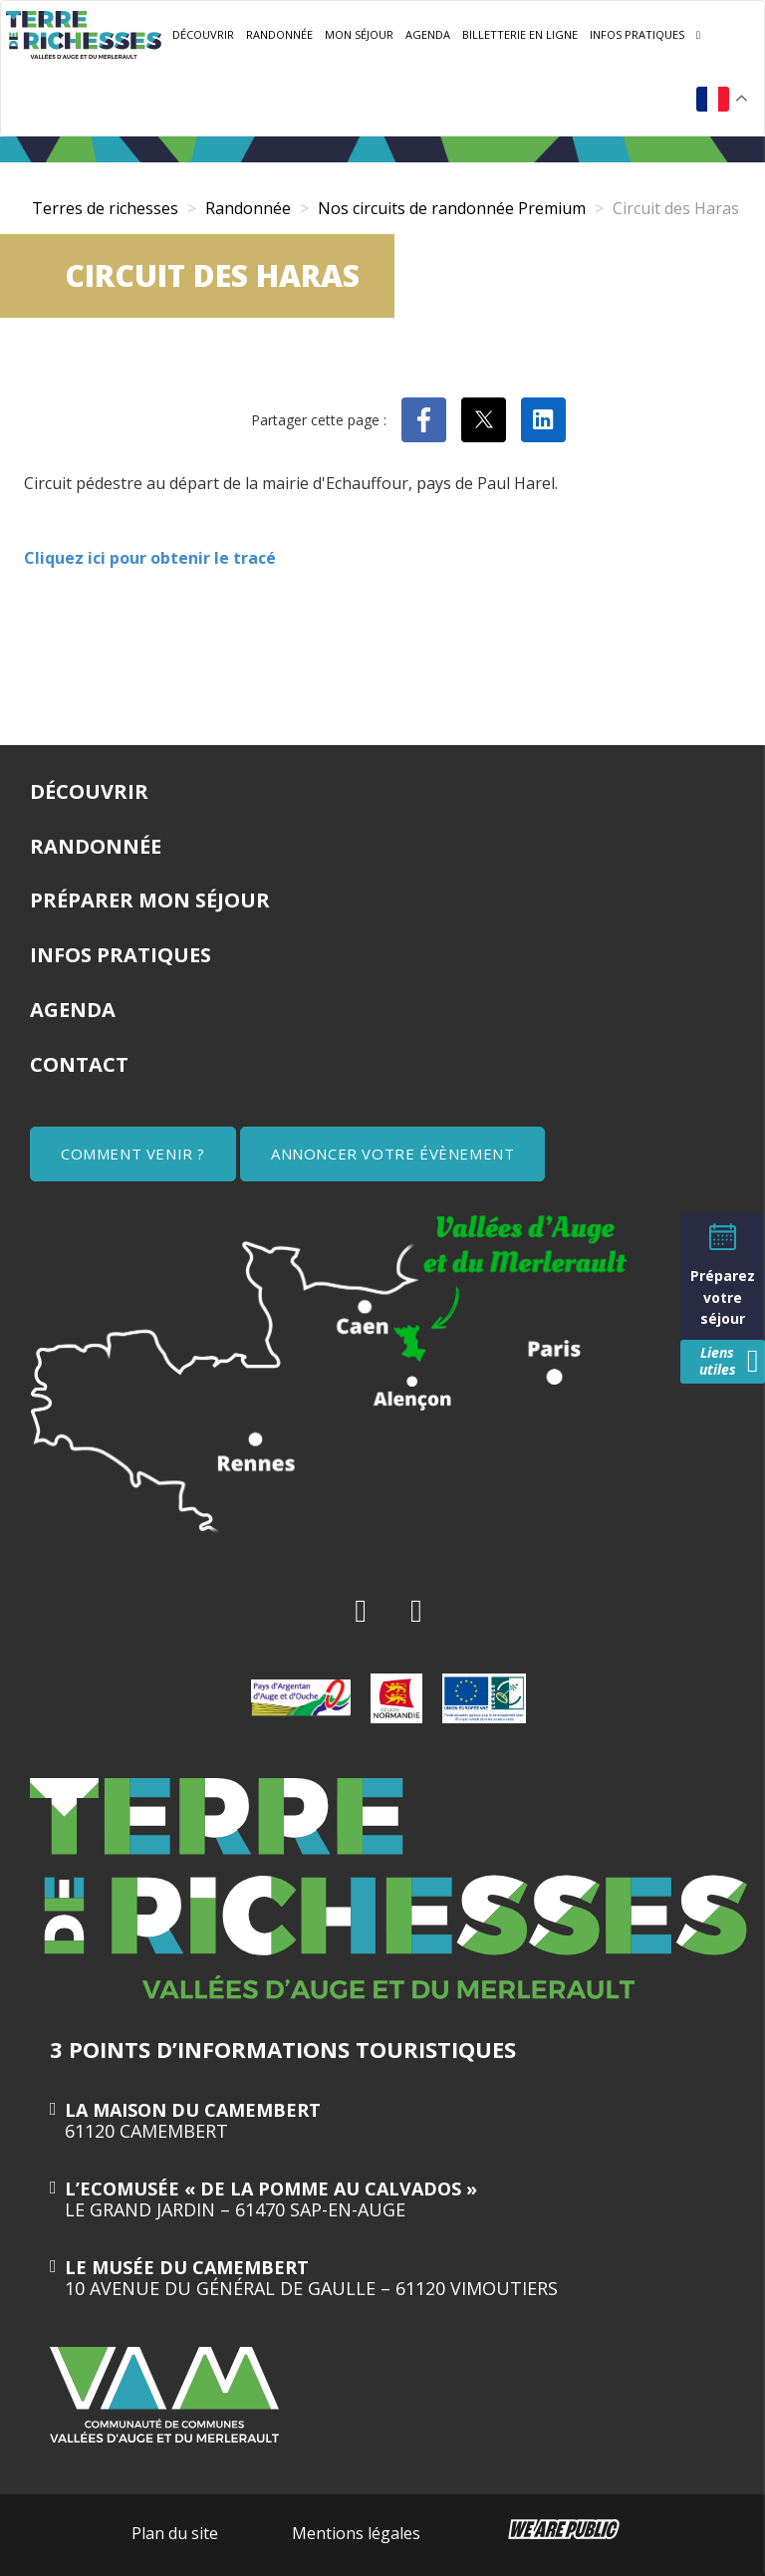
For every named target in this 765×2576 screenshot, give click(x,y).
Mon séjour (359, 34)
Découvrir (203, 34)
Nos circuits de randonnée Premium (452, 208)
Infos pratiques (637, 34)
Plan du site (174, 2533)
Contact (79, 1064)
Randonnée (279, 34)
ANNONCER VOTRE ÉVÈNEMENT (392, 1153)
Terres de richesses (105, 208)
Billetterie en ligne (520, 34)
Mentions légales (356, 2533)
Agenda (427, 34)
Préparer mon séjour (150, 900)
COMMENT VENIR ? (133, 1153)
